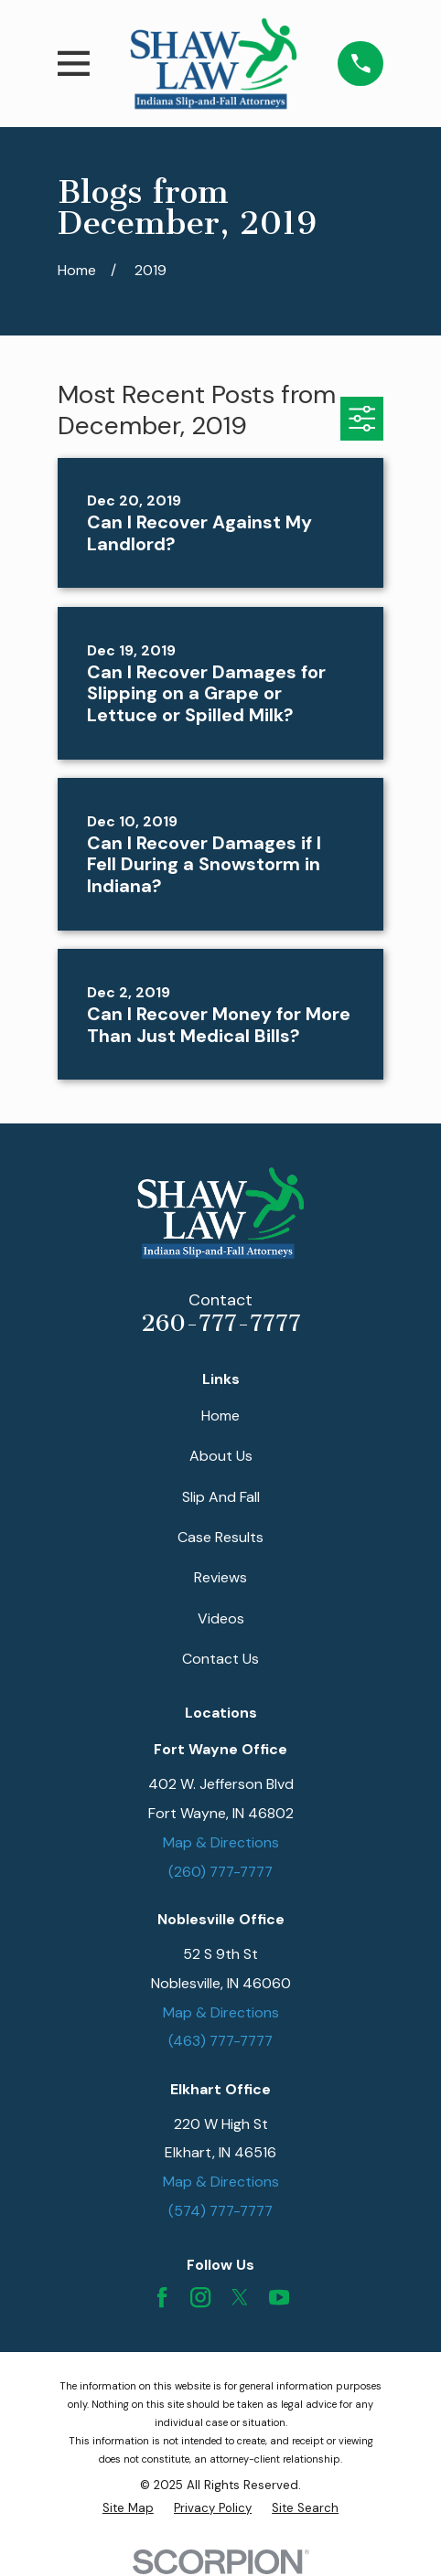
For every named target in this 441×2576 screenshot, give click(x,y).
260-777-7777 (221, 1323)
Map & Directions (221, 1842)
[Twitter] (240, 2297)
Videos (221, 1618)
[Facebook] (162, 2297)
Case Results (220, 1537)
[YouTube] (279, 2297)
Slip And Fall (221, 1496)
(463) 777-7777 (220, 2040)
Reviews (220, 1577)
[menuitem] (128, 2508)
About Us (221, 1455)
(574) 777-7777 (220, 2210)
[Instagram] (200, 2297)
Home (220, 1415)
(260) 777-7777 (220, 1871)
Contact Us (220, 1658)
